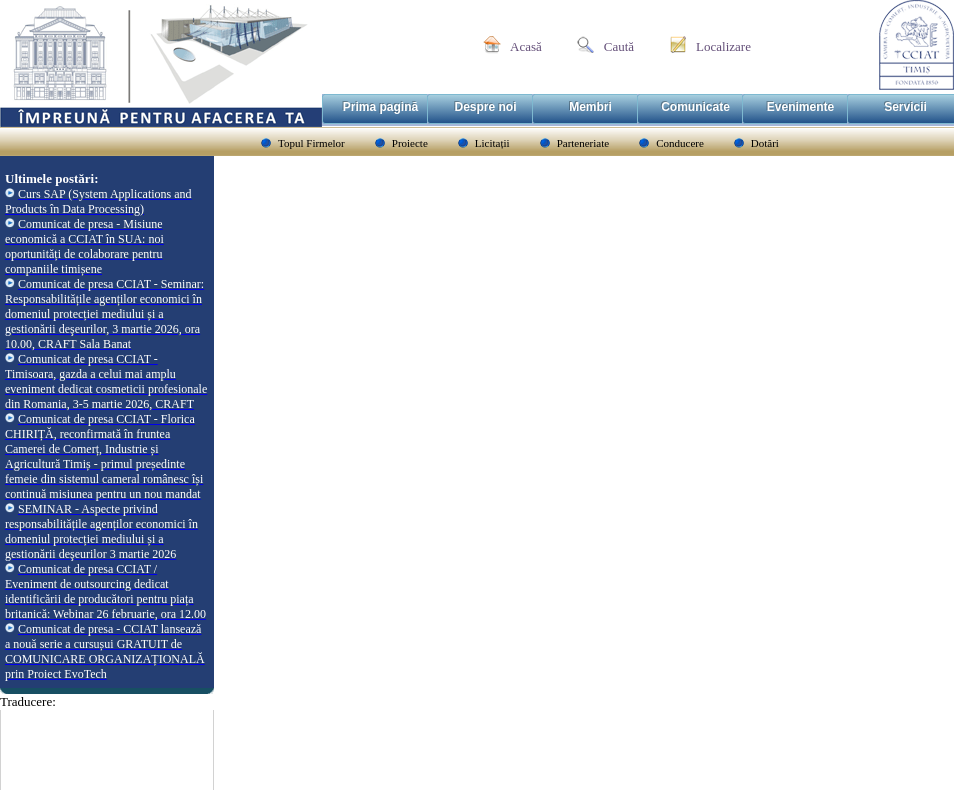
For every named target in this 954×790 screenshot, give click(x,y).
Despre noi (485, 107)
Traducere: (28, 701)
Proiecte (410, 143)
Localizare (723, 46)
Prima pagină (380, 107)
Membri (590, 107)
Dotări (765, 143)
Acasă (526, 46)
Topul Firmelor (311, 143)
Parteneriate (583, 143)
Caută (619, 46)
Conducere (680, 143)
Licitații (492, 143)
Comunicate (695, 107)
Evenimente (800, 107)
